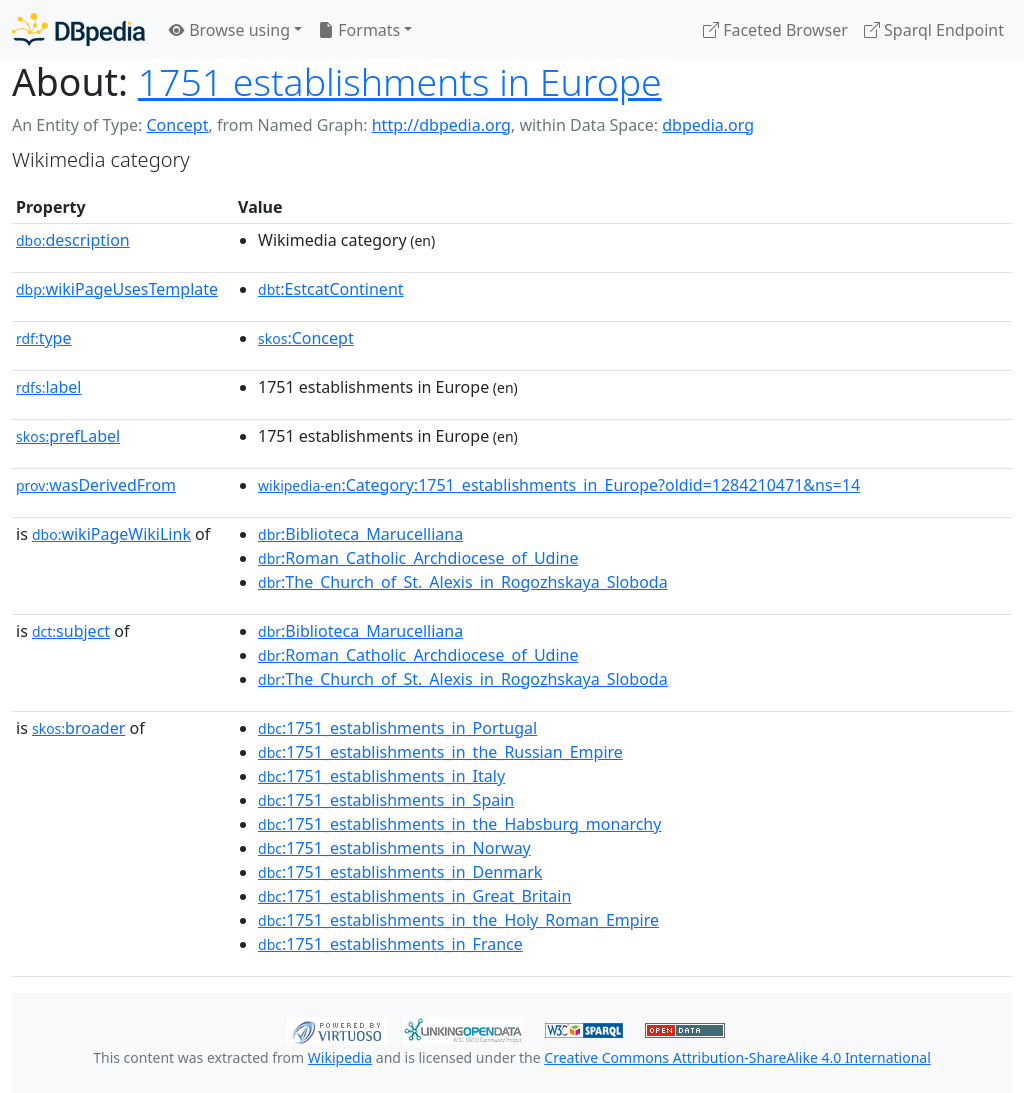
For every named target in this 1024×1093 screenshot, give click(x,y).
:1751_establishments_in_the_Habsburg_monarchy (459, 824)
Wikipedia (340, 1057)
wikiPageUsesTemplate (117, 289)
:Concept (306, 338)
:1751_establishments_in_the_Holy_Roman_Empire (458, 920)
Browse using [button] (229, 30)
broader (78, 728)
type (44, 338)
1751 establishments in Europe (400, 81)
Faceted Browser (775, 30)
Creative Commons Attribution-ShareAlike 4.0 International (737, 1057)
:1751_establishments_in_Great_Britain (414, 896)
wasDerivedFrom (96, 485)
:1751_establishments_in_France (390, 944)
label (49, 387)
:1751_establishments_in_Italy (381, 776)
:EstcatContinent (331, 289)
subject (71, 631)
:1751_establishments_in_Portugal (397, 728)
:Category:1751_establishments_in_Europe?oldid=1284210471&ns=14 (559, 485)
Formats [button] (359, 30)
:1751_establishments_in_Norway (394, 848)
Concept (177, 125)
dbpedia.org (708, 125)
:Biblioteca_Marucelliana (360, 534)
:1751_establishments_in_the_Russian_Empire (440, 752)
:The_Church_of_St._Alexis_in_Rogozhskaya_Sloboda (463, 582)
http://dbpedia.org (441, 125)
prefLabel (68, 436)
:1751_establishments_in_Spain (386, 800)
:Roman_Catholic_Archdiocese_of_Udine (418, 558)
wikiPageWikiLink (111, 534)
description (73, 240)
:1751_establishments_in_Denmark (400, 872)
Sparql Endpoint (934, 30)
